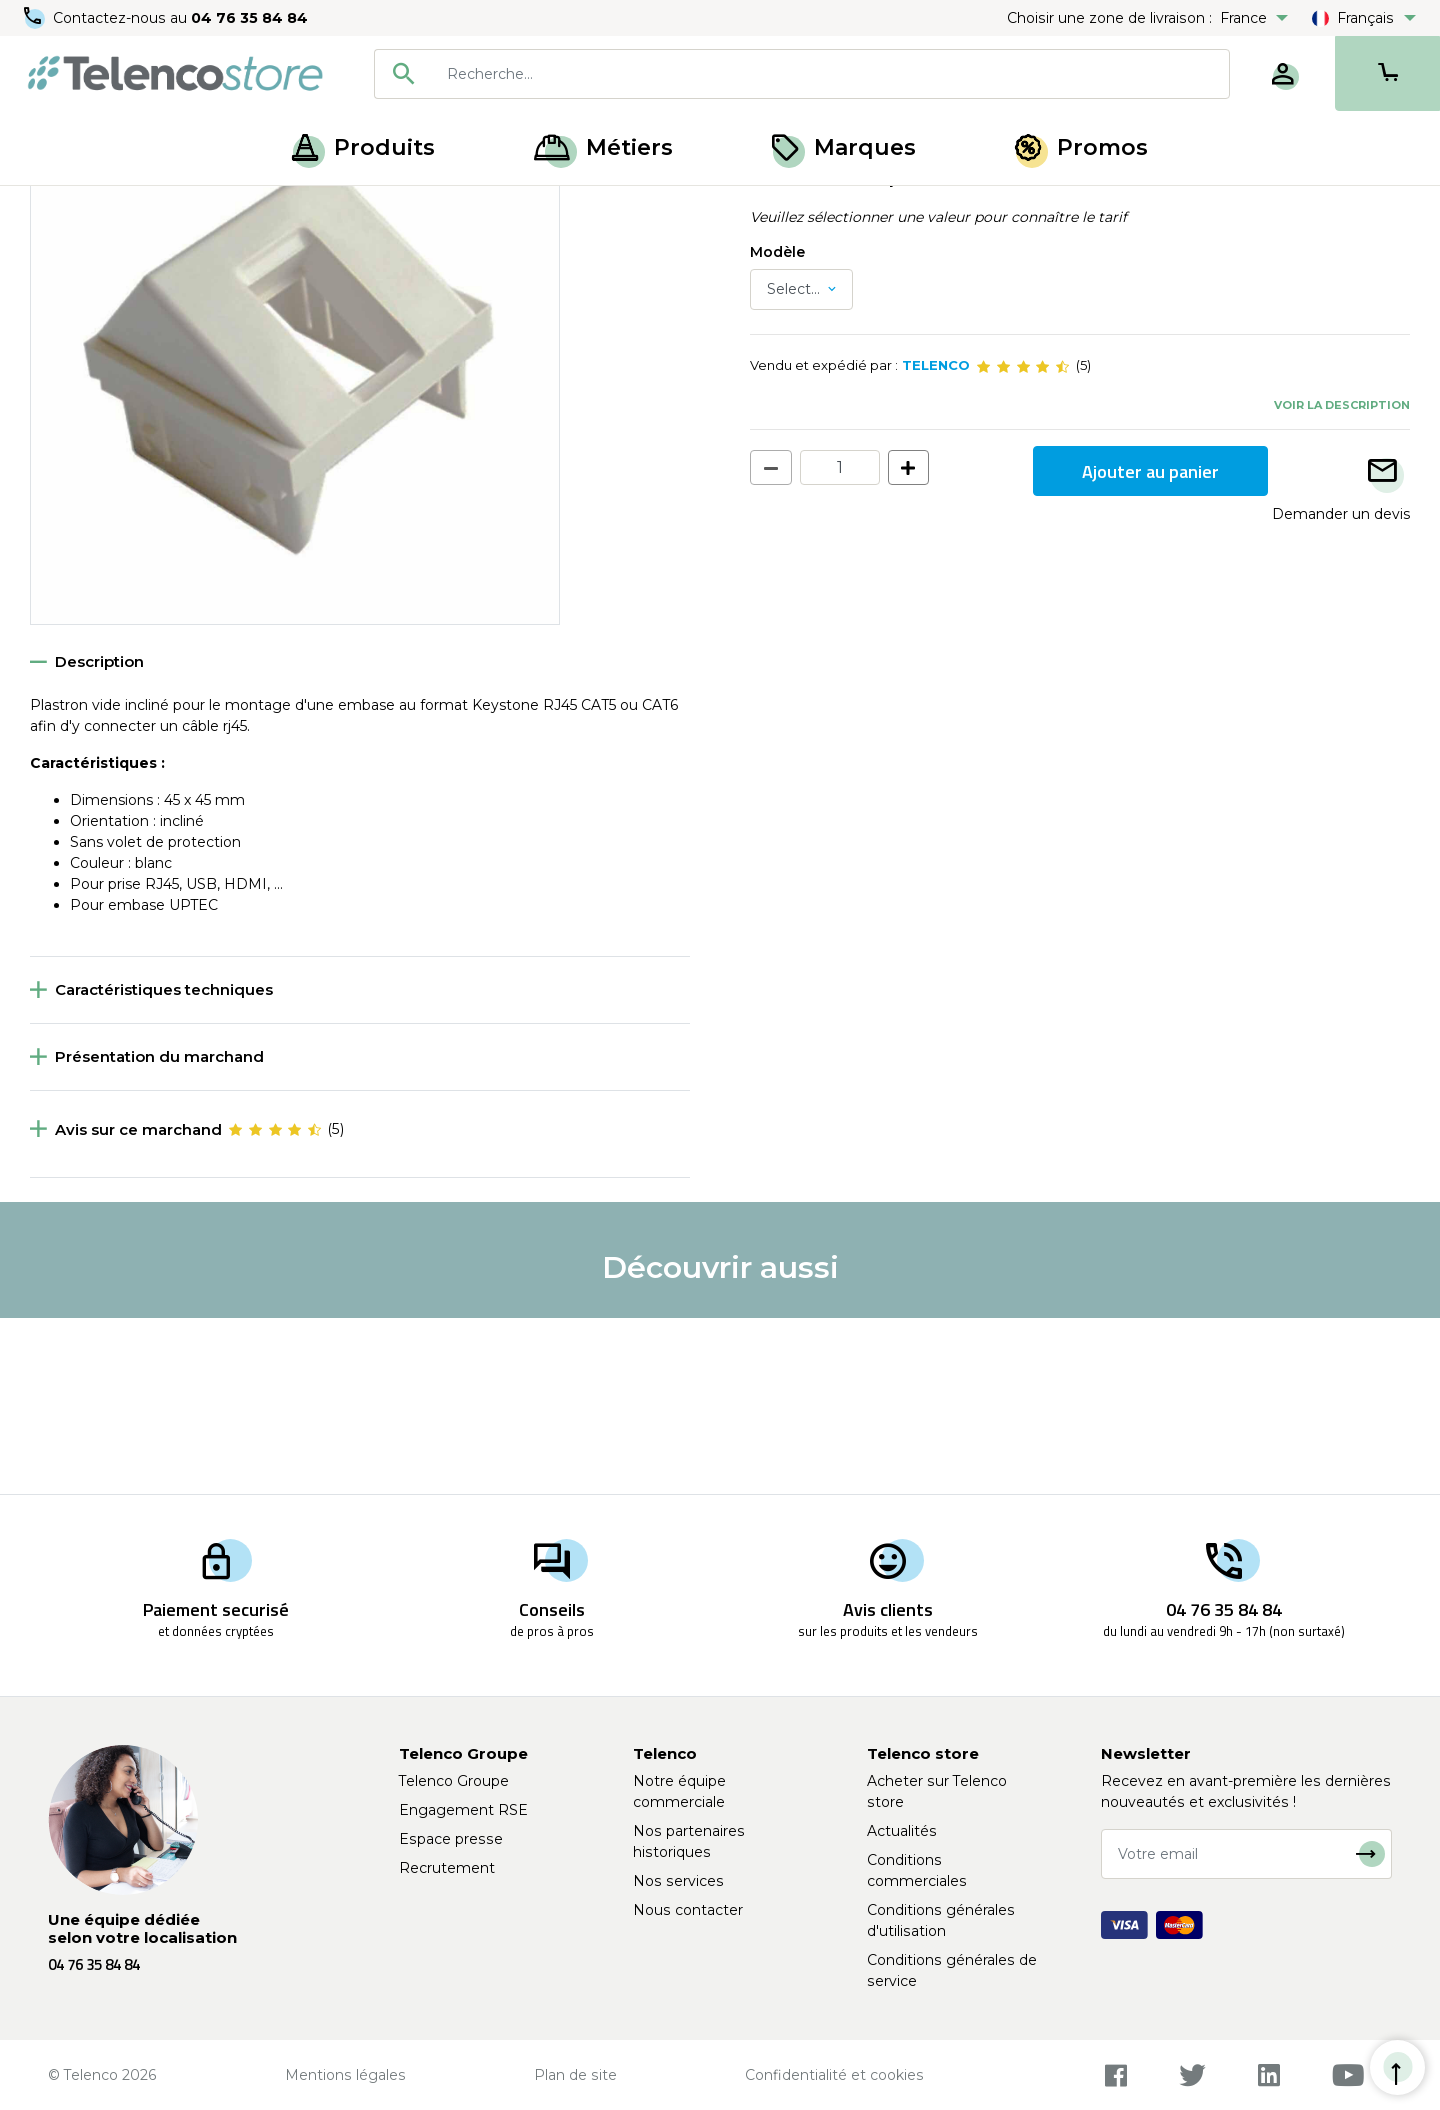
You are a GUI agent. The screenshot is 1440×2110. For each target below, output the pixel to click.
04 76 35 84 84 (249, 18)
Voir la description (1342, 580)
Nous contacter (688, 1910)
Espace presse (451, 1839)
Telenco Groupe (454, 1781)
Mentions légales (345, 2075)
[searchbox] (831, 74)
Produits (363, 147)
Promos (1081, 147)
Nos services (678, 1881)
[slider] (1023, 542)
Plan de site (575, 2075)
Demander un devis (1341, 690)
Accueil (54, 208)
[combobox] (802, 74)
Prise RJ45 (255, 208)
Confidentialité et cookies (834, 2075)
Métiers (603, 147)
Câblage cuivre (150, 208)
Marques (844, 147)
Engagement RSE (463, 1810)
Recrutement (447, 1868)
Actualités (902, 1831)
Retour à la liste (91, 251)
